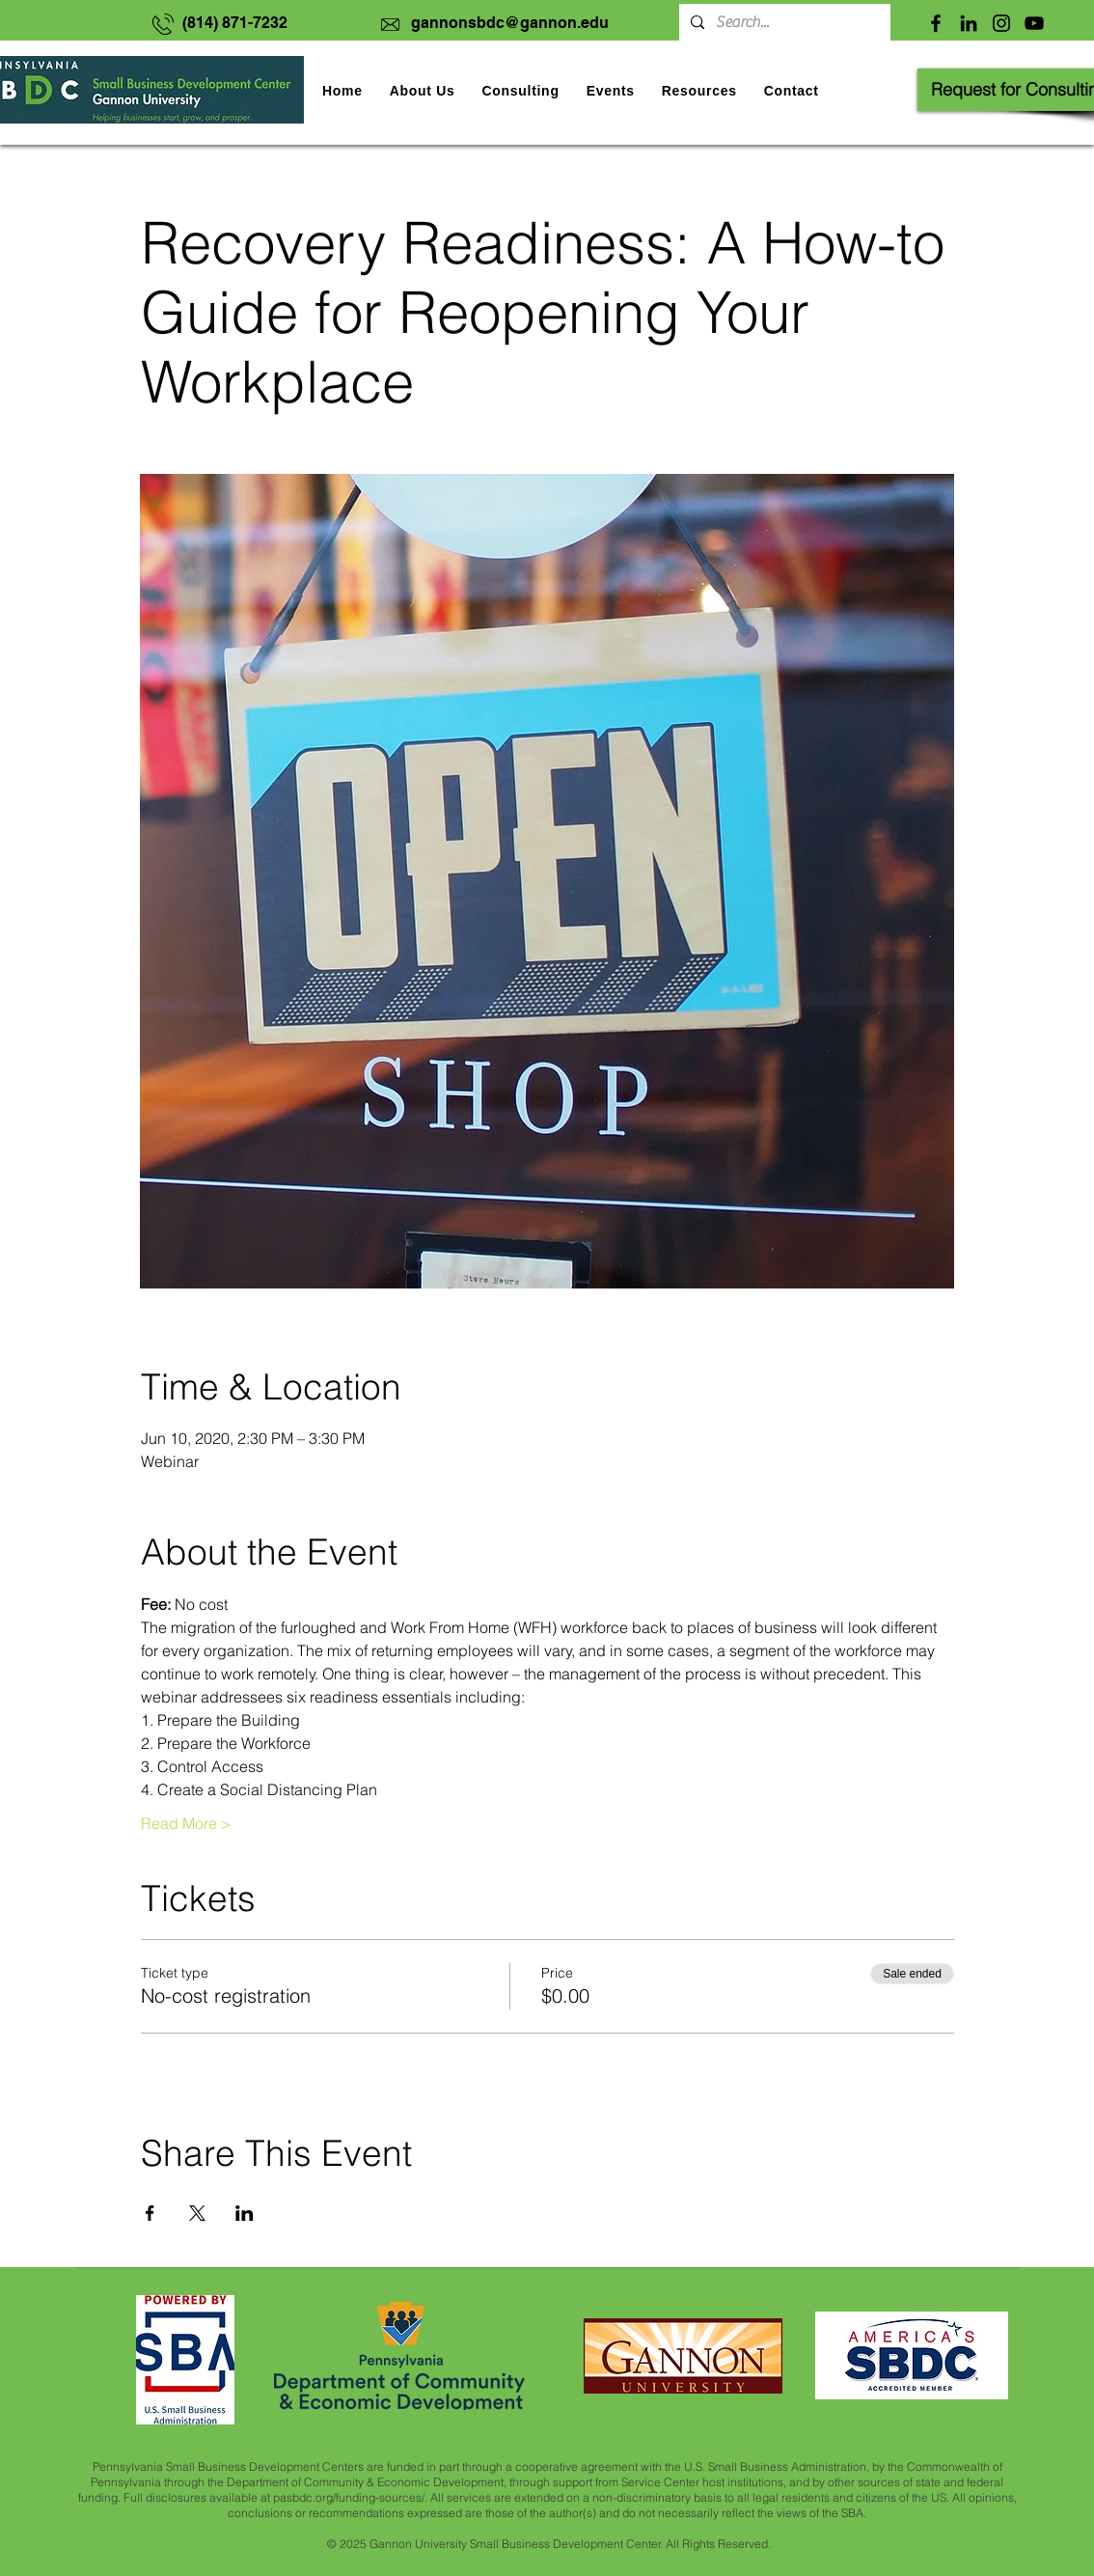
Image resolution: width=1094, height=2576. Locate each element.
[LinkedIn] (968, 23)
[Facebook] (935, 23)
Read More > (186, 1823)
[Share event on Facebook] (150, 2213)
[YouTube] (1034, 23)
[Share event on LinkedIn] (244, 2213)
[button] (610, 90)
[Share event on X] (197, 2213)
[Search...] (783, 22)
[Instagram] (1001, 23)
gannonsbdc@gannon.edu (510, 23)
